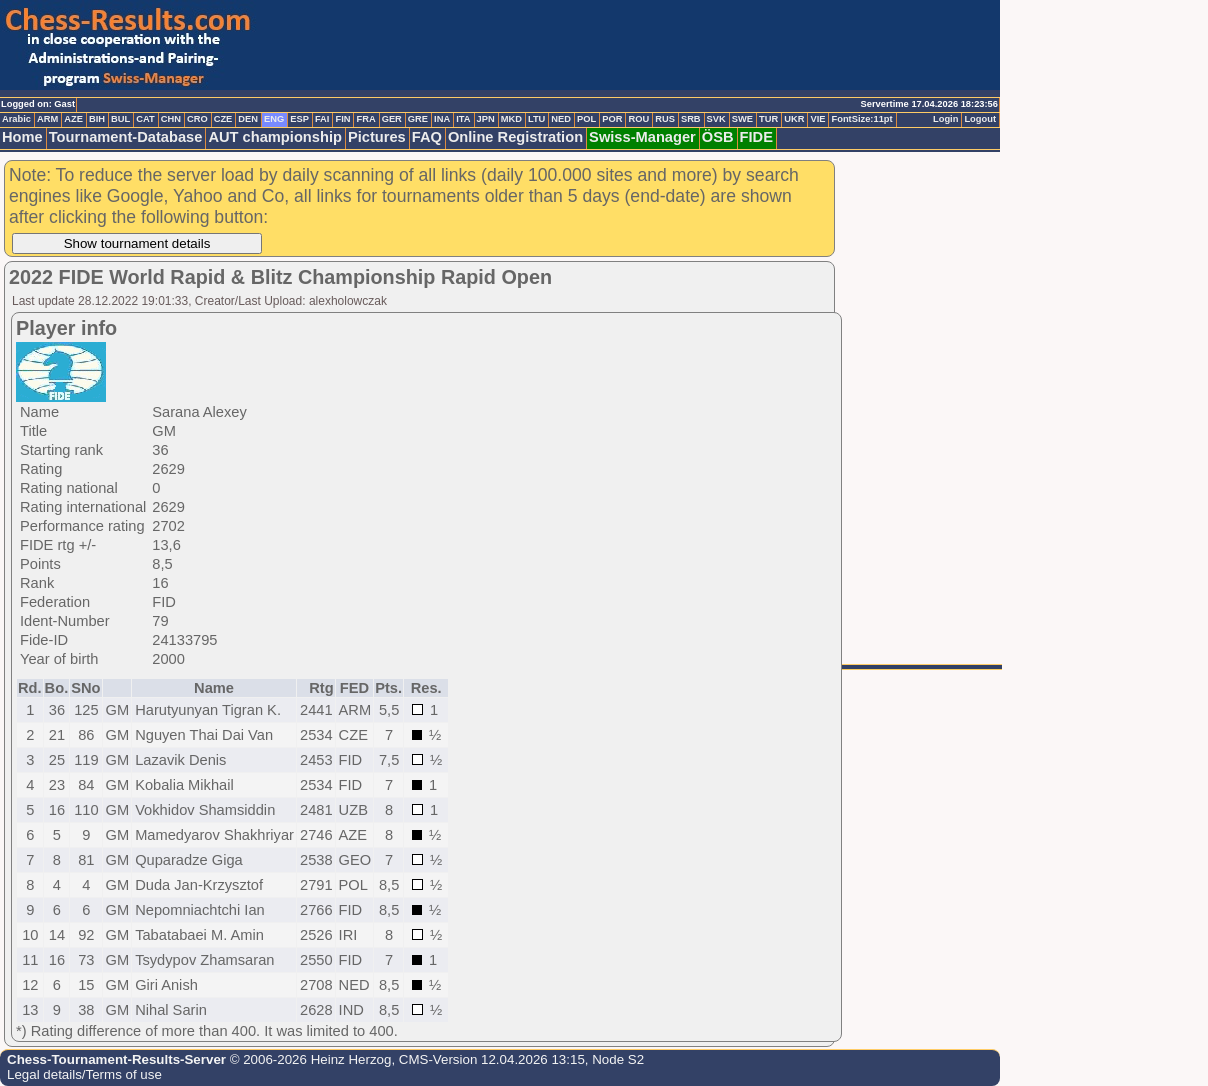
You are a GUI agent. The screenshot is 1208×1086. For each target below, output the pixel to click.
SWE (742, 119)
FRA (365, 119)
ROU (638, 119)
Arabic (16, 119)
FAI (322, 119)
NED (561, 119)
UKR (794, 119)
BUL (120, 119)
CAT (145, 119)
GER (392, 119)
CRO (197, 119)
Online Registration (515, 137)
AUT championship (275, 137)
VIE (817, 119)
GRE (418, 119)
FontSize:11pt (861, 119)
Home (22, 137)
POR (612, 119)
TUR (768, 119)
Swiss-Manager (642, 137)
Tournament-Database (126, 137)
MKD (511, 119)
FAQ (427, 137)
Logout (980, 119)
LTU (536, 119)
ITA (463, 119)
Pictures (377, 137)
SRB (691, 119)
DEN (248, 119)
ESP (299, 119)
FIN (342, 119)
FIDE (756, 137)
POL (586, 119)
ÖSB (718, 137)
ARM (47, 119)
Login (945, 119)
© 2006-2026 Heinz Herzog (308, 1059)
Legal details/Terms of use (84, 1074)
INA (442, 119)
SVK (716, 119)
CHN (171, 119)
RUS (665, 119)
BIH (97, 119)
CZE (223, 119)
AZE (73, 119)
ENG (274, 119)
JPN (486, 119)
